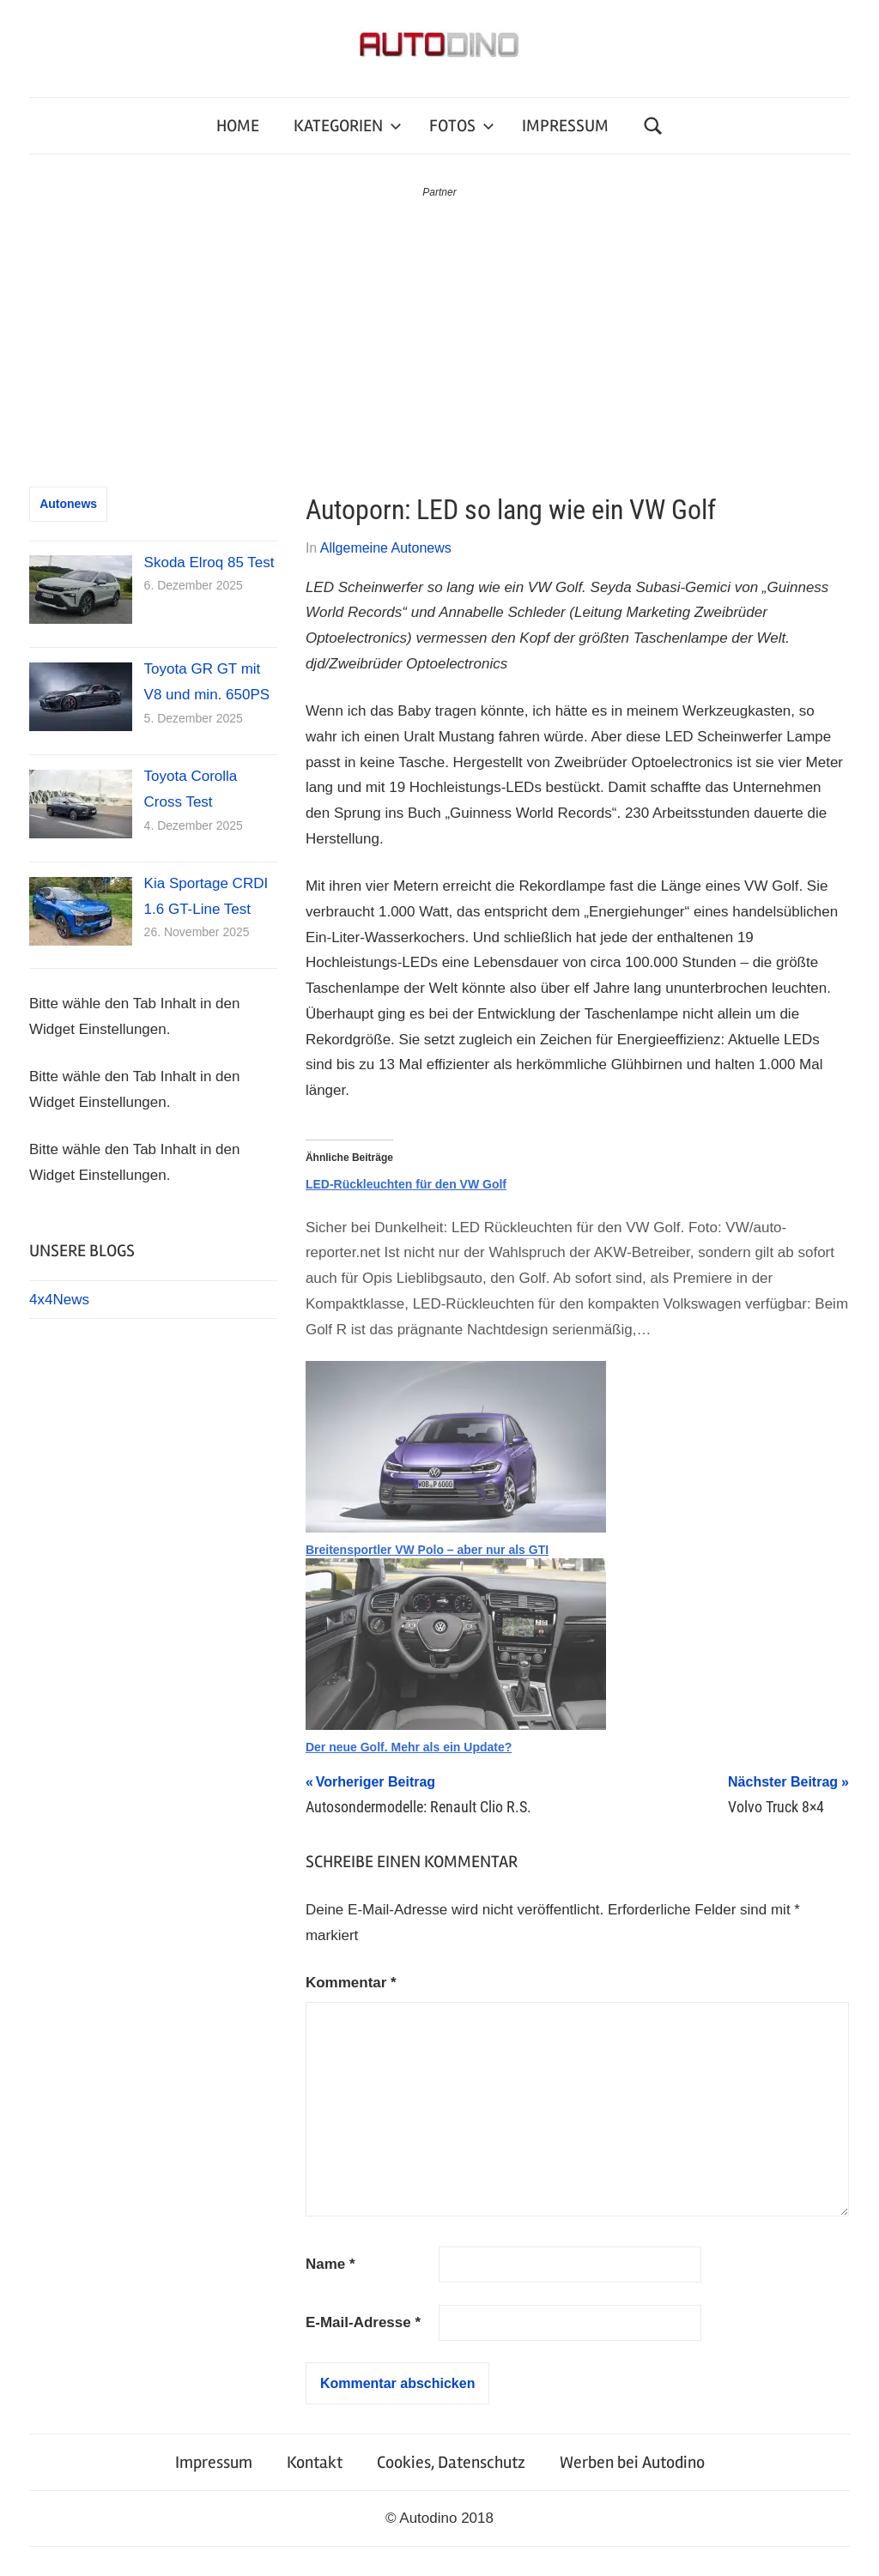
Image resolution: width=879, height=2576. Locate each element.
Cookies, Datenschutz (451, 2462)
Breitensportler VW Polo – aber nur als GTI (427, 1550)
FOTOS (461, 125)
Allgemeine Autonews (386, 548)
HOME (237, 125)
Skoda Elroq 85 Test (209, 562)
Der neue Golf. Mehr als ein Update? (409, 1747)
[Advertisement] (439, 330)
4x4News (59, 1299)
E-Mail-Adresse (363, 2322)
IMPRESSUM (565, 125)
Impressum (213, 2462)
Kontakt (315, 2462)
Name (330, 2264)
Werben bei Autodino (632, 2462)
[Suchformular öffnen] (653, 126)
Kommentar (351, 1982)
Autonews (68, 504)
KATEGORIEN (348, 125)
